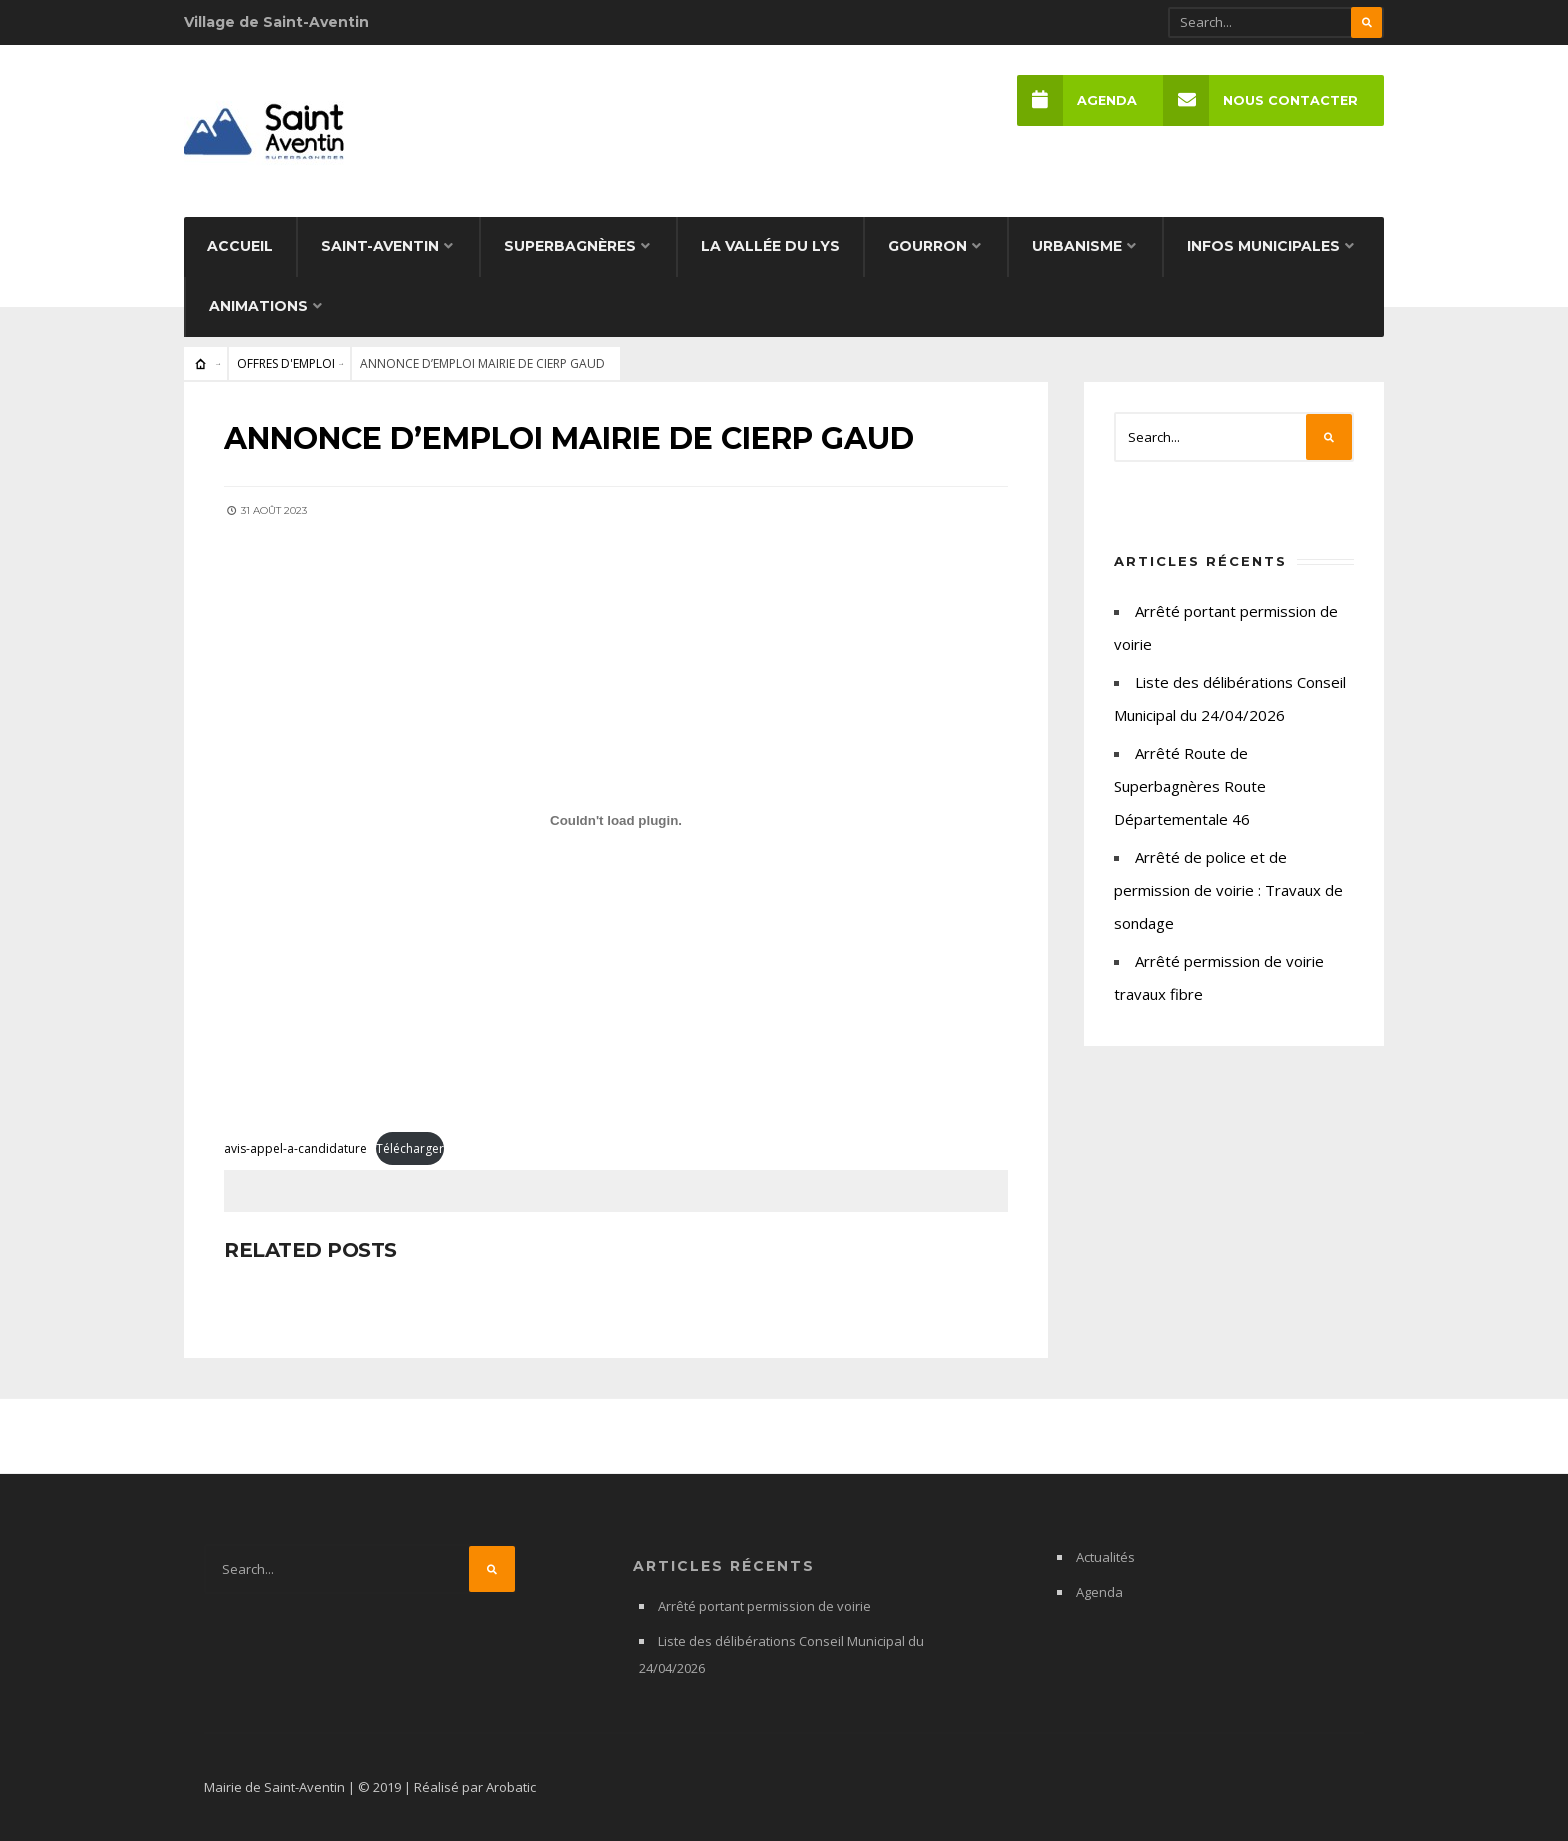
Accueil (240, 246)
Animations (258, 306)
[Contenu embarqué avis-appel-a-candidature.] (616, 820)
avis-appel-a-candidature (295, 1148)
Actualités (1105, 1557)
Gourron (927, 246)
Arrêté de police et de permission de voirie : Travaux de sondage (1228, 890)
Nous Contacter (1260, 100)
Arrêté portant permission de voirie (764, 1606)
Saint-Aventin (380, 246)
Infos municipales (1263, 246)
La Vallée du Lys (770, 246)
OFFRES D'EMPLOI (286, 363)
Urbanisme (1077, 246)
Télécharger (410, 1148)
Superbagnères (570, 246)
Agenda (1077, 100)
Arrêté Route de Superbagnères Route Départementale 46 (1190, 786)
